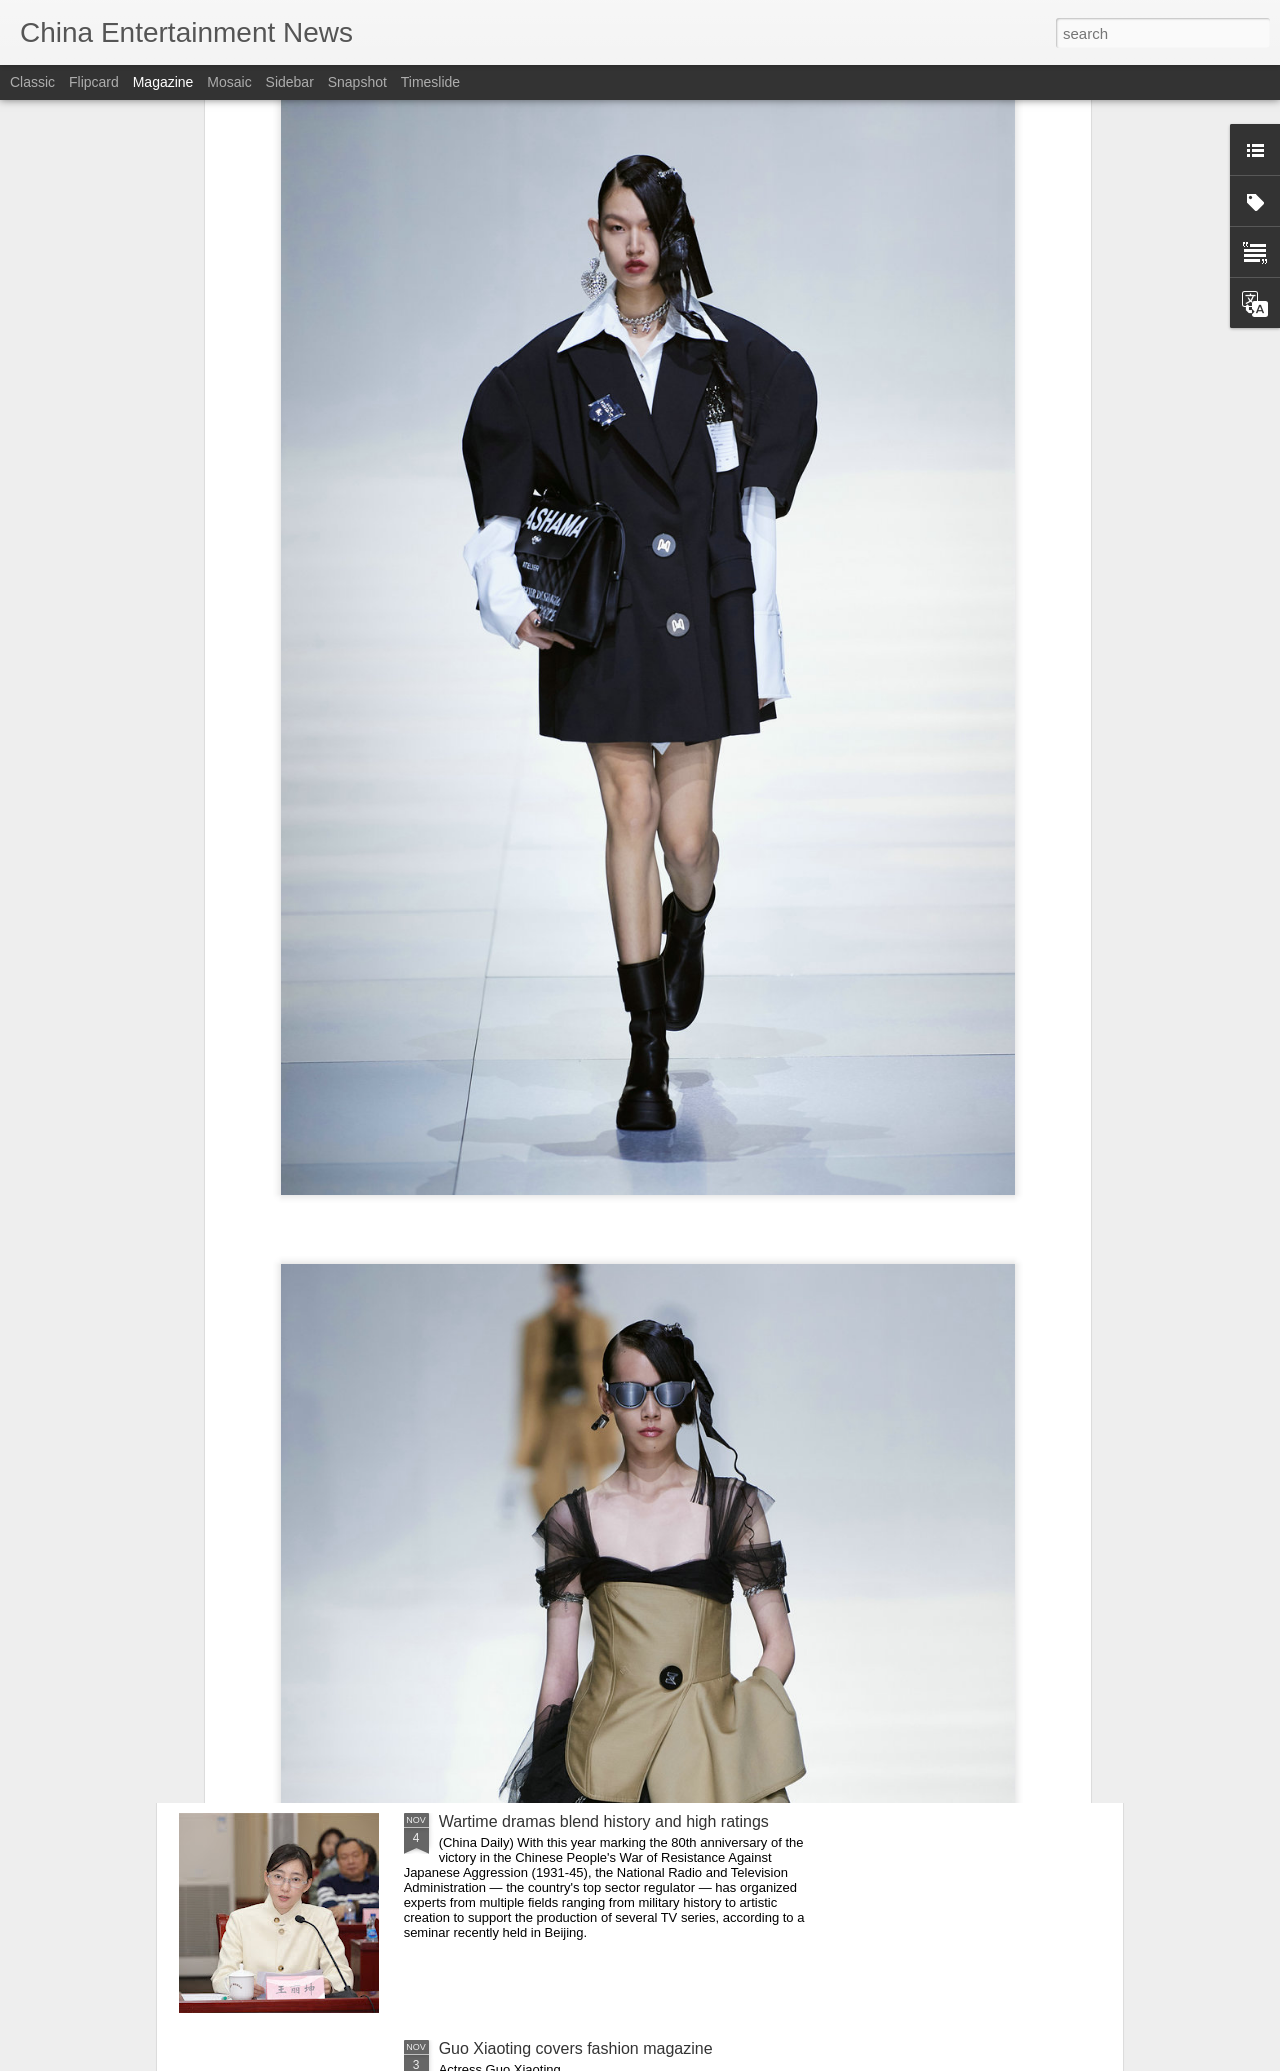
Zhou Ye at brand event (521, 1594)
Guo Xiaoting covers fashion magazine (576, 2048)
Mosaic (229, 82)
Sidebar (290, 82)
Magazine (163, 82)
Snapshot (357, 82)
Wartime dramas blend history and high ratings (604, 1821)
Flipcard (94, 82)
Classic (32, 82)
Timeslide (430, 82)
